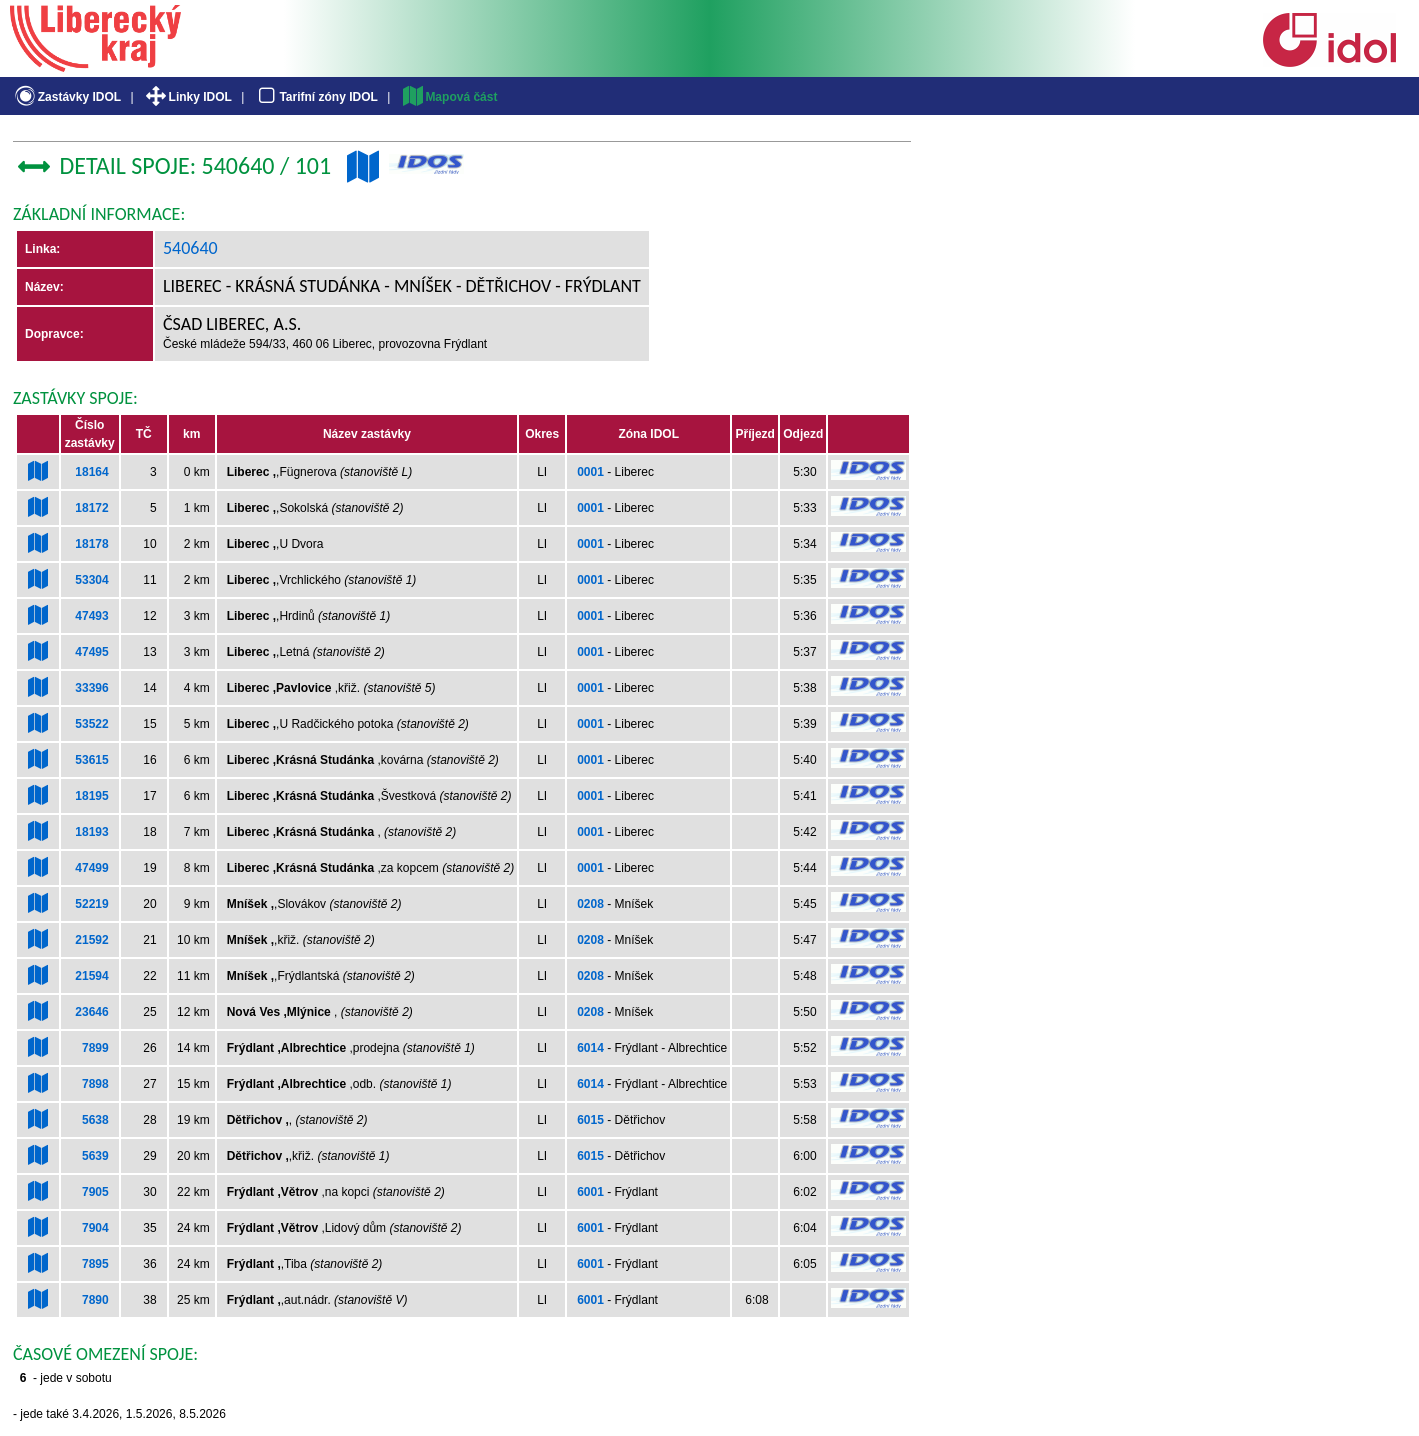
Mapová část (449, 97)
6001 (590, 1192)
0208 (590, 904)
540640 (190, 248)
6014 (590, 1048)
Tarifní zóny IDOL (316, 97)
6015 (590, 1120)
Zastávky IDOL (66, 97)
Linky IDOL (187, 97)
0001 (590, 472)
